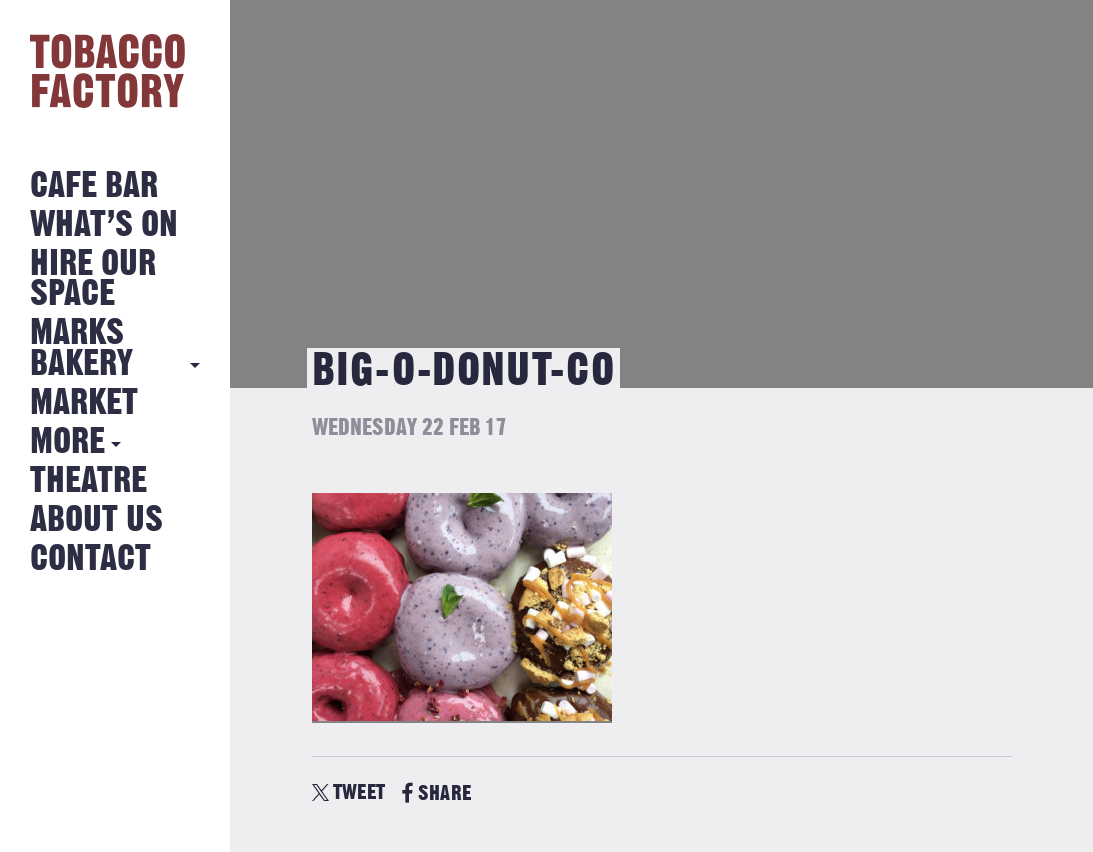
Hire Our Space (93, 279)
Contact (90, 559)
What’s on (104, 225)
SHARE (436, 793)
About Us (96, 520)
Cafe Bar (94, 186)
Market (84, 403)
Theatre (88, 481)
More (67, 442)
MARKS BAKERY (81, 348)
